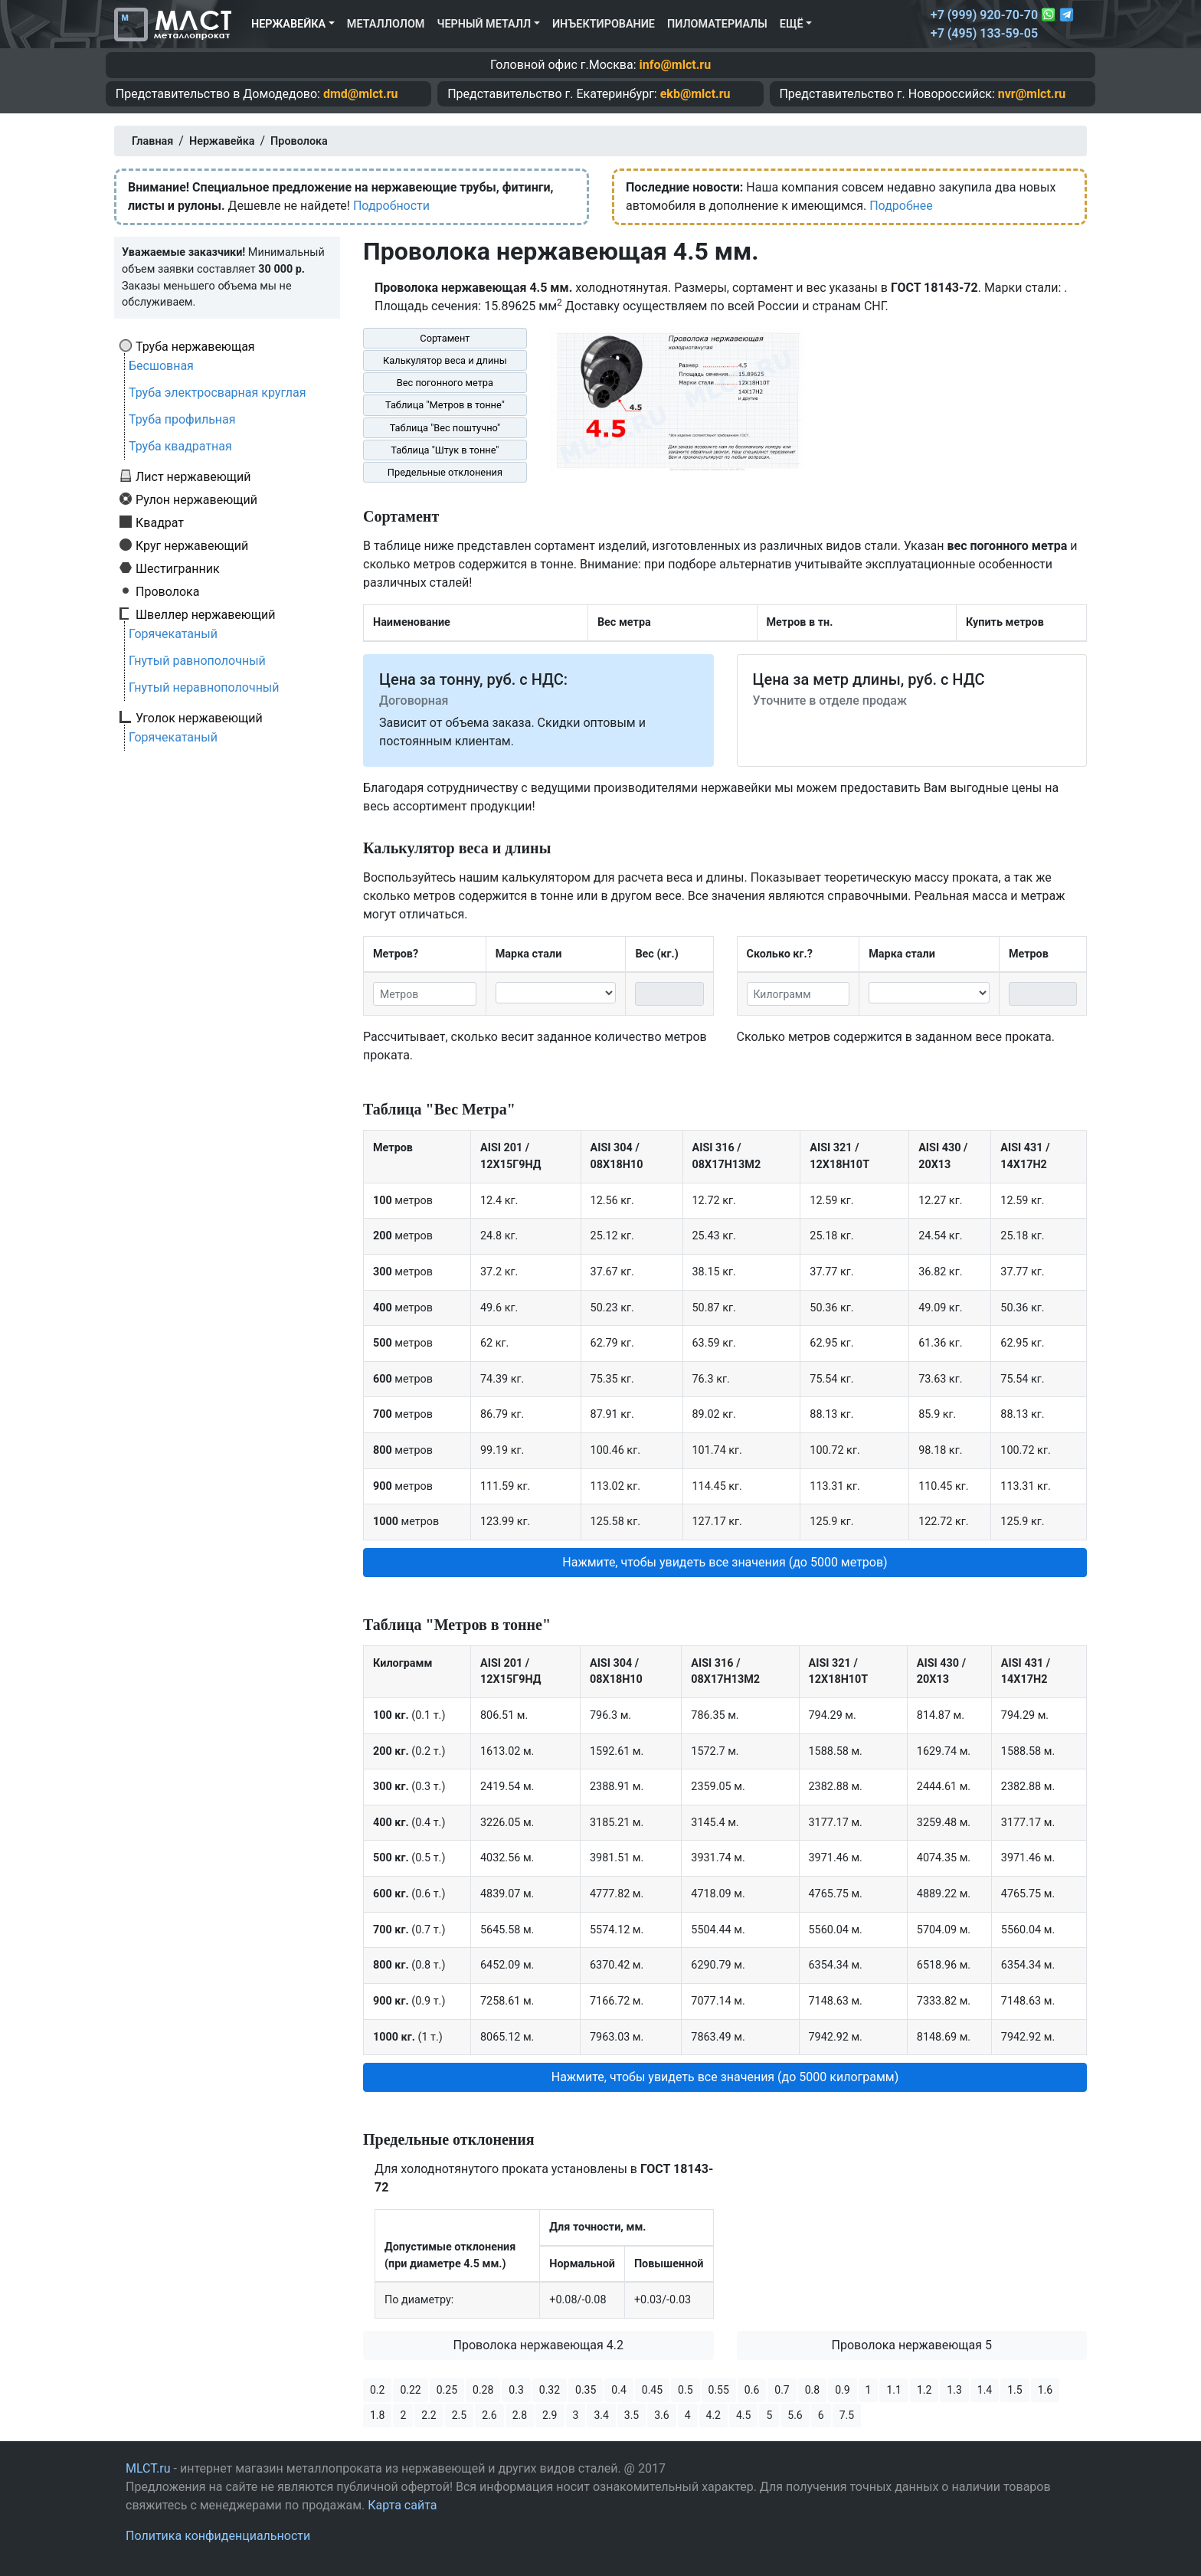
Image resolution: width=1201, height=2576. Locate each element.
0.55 (718, 2390)
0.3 (516, 2390)
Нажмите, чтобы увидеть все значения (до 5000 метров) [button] (724, 1562)
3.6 (661, 2415)
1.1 (893, 2390)
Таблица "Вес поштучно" (445, 428)
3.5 (631, 2415)
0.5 (685, 2390)
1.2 (924, 2390)
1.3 (954, 2390)
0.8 (812, 2390)
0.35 (585, 2390)
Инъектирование (603, 24)
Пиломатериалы (717, 24)
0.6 (751, 2390)
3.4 (601, 2415)
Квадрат (160, 522)
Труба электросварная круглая (217, 392)
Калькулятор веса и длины (445, 360)
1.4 (984, 2390)
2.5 (459, 2415)
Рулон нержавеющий (196, 499)
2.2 (428, 2415)
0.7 (781, 2390)
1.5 (1014, 2390)
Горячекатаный (173, 634)
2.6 (489, 2415)
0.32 (549, 2390)
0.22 (410, 2390)
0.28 (483, 2390)
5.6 (794, 2415)
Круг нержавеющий (192, 545)
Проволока (167, 591)
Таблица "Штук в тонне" (445, 450)
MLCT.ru (148, 2468)
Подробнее (901, 205)
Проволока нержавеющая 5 (912, 2345)
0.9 (842, 2390)
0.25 (447, 2390)
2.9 (549, 2415)
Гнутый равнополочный (197, 660)
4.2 (713, 2415)
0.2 (377, 2390)
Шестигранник (178, 568)
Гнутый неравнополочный (204, 687)
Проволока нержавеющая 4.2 (538, 2345)
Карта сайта (402, 2505)
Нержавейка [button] (288, 24)
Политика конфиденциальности (218, 2536)
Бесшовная (161, 365)
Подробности (391, 205)
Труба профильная (182, 419)
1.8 (377, 2415)
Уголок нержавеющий (199, 718)
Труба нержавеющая (195, 346)
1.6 (1045, 2390)
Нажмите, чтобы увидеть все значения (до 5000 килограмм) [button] (725, 2077)
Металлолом (386, 24)
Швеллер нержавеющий (206, 614)
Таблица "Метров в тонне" (445, 405)
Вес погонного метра (445, 382)
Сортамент (445, 338)
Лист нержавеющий (193, 476)
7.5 (846, 2415)
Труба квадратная (180, 446)
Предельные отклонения (445, 472)
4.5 (743, 2415)
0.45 (652, 2390)
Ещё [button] (791, 24)
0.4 (618, 2390)
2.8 (519, 2415)
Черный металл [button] (484, 24)
